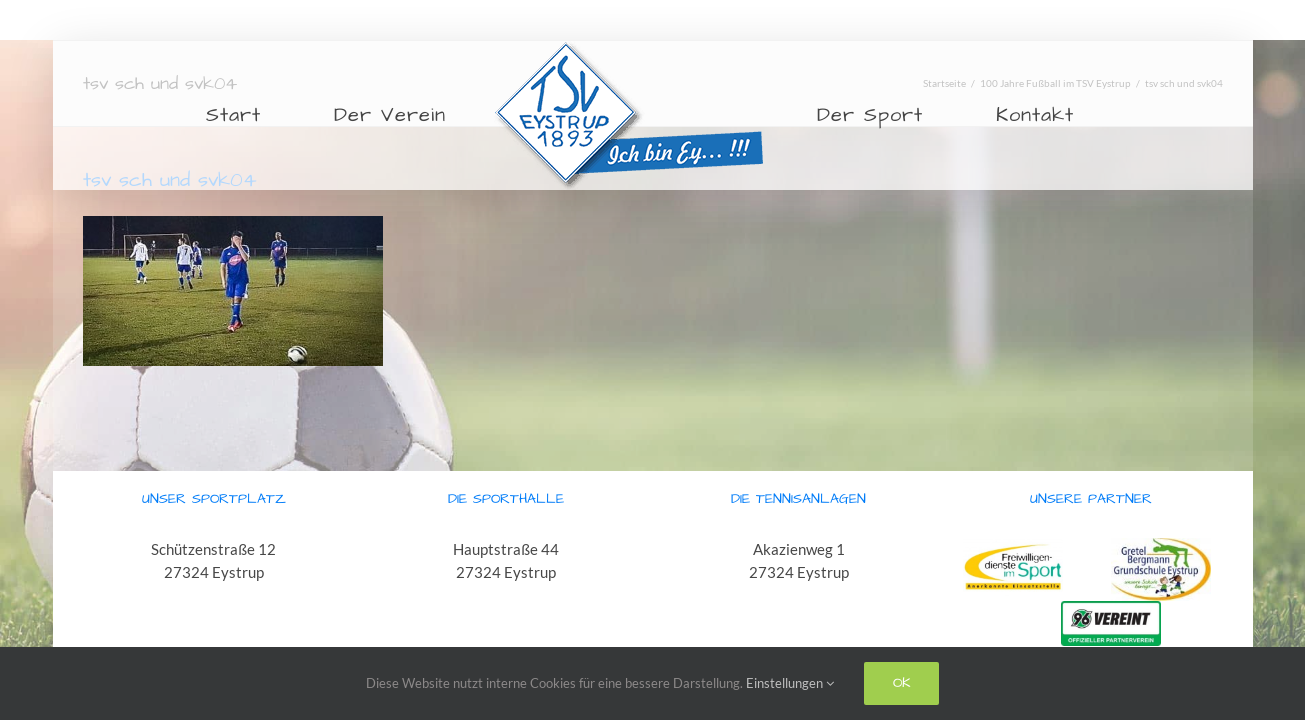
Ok (901, 683)
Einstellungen (790, 683)
